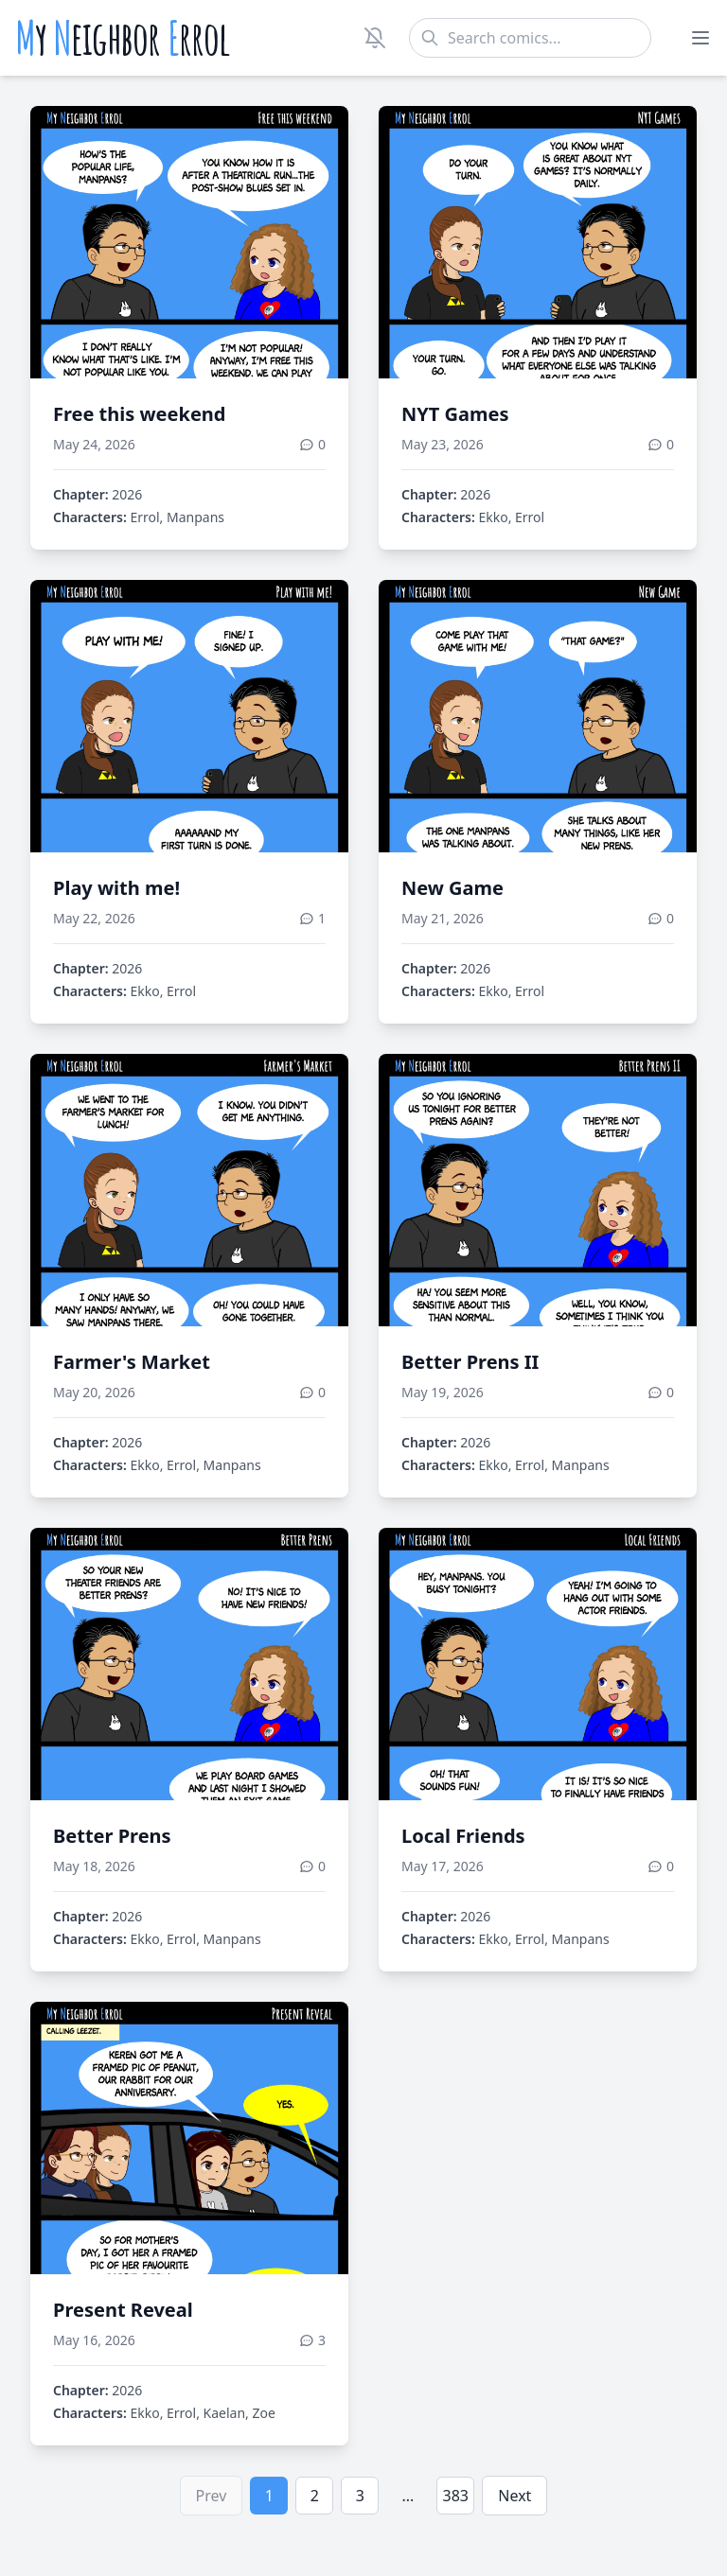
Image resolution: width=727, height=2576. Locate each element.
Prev (211, 2495)
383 (456, 2495)
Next (514, 2495)
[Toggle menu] (700, 38)
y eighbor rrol (122, 38)
